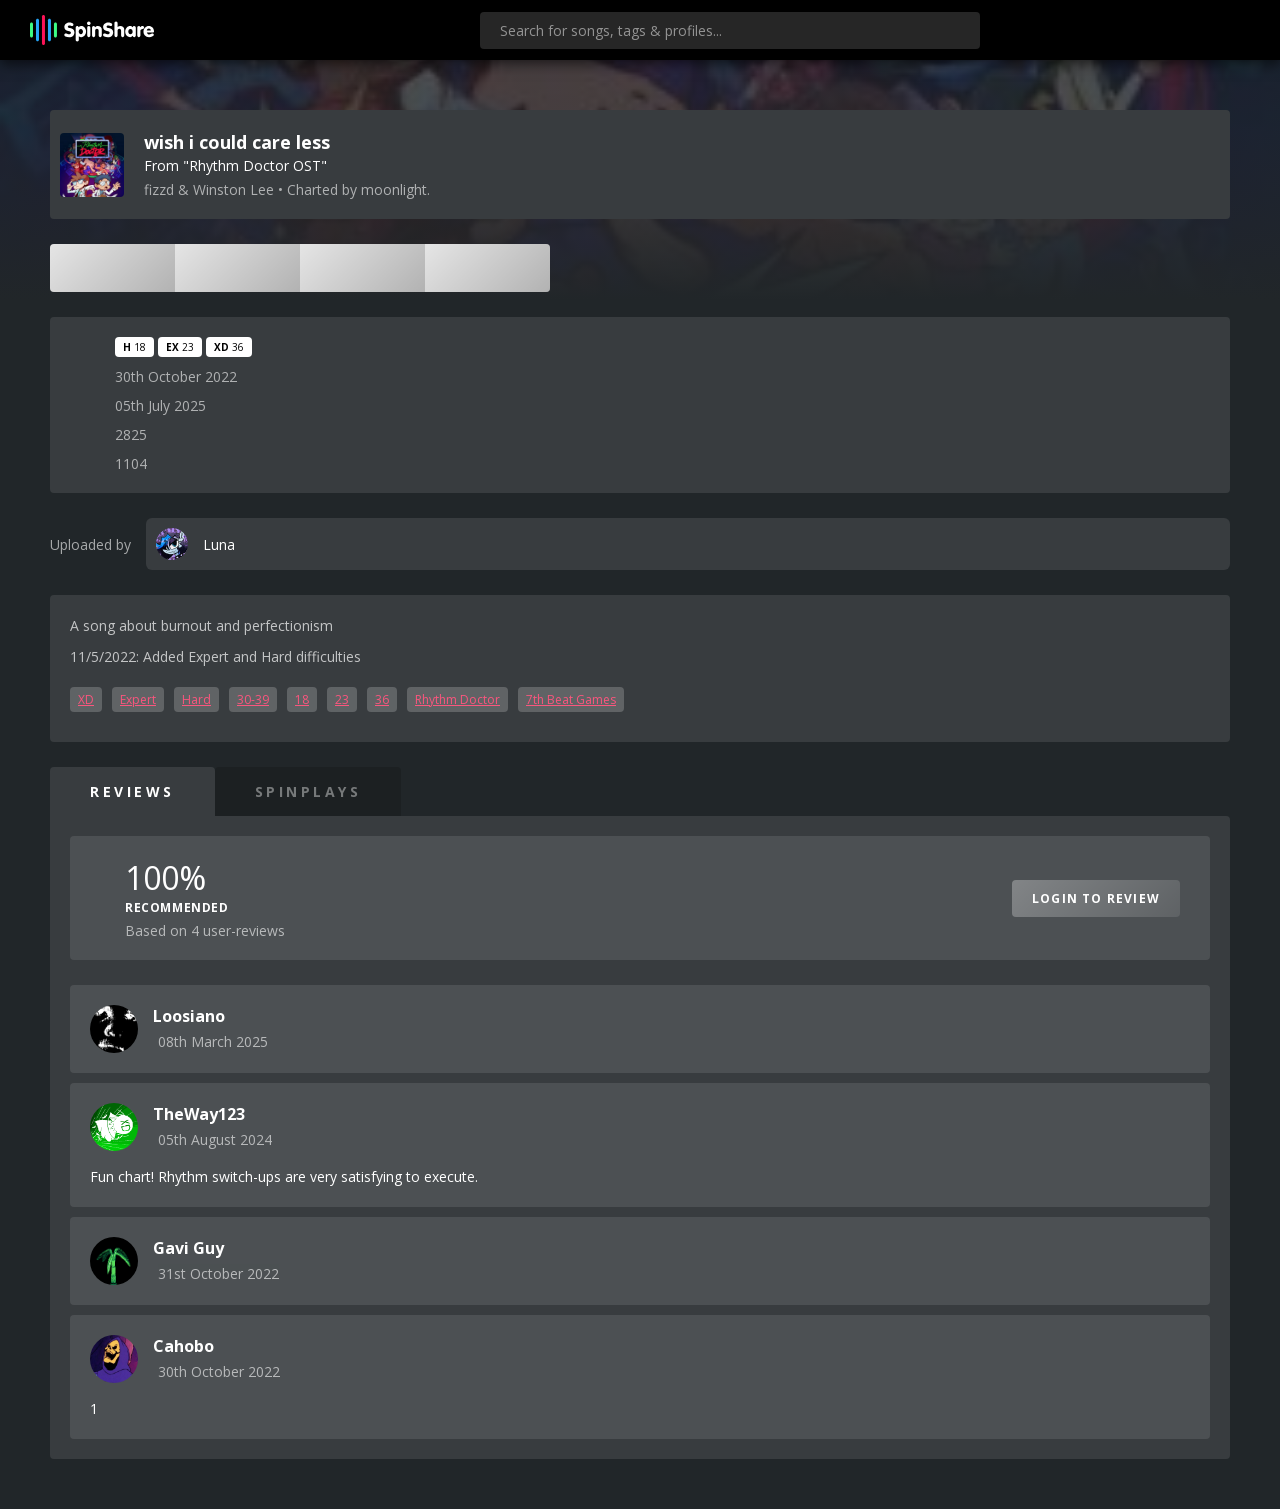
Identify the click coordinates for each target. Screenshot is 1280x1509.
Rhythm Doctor (457, 699)
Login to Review (1096, 898)
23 (342, 699)
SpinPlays (308, 791)
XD (86, 699)
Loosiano (189, 1016)
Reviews (132, 791)
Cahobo (183, 1346)
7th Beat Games (571, 699)
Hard (196, 699)
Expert (138, 699)
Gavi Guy (188, 1248)
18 (302, 699)
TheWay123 (199, 1114)
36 (382, 699)
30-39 (253, 699)
